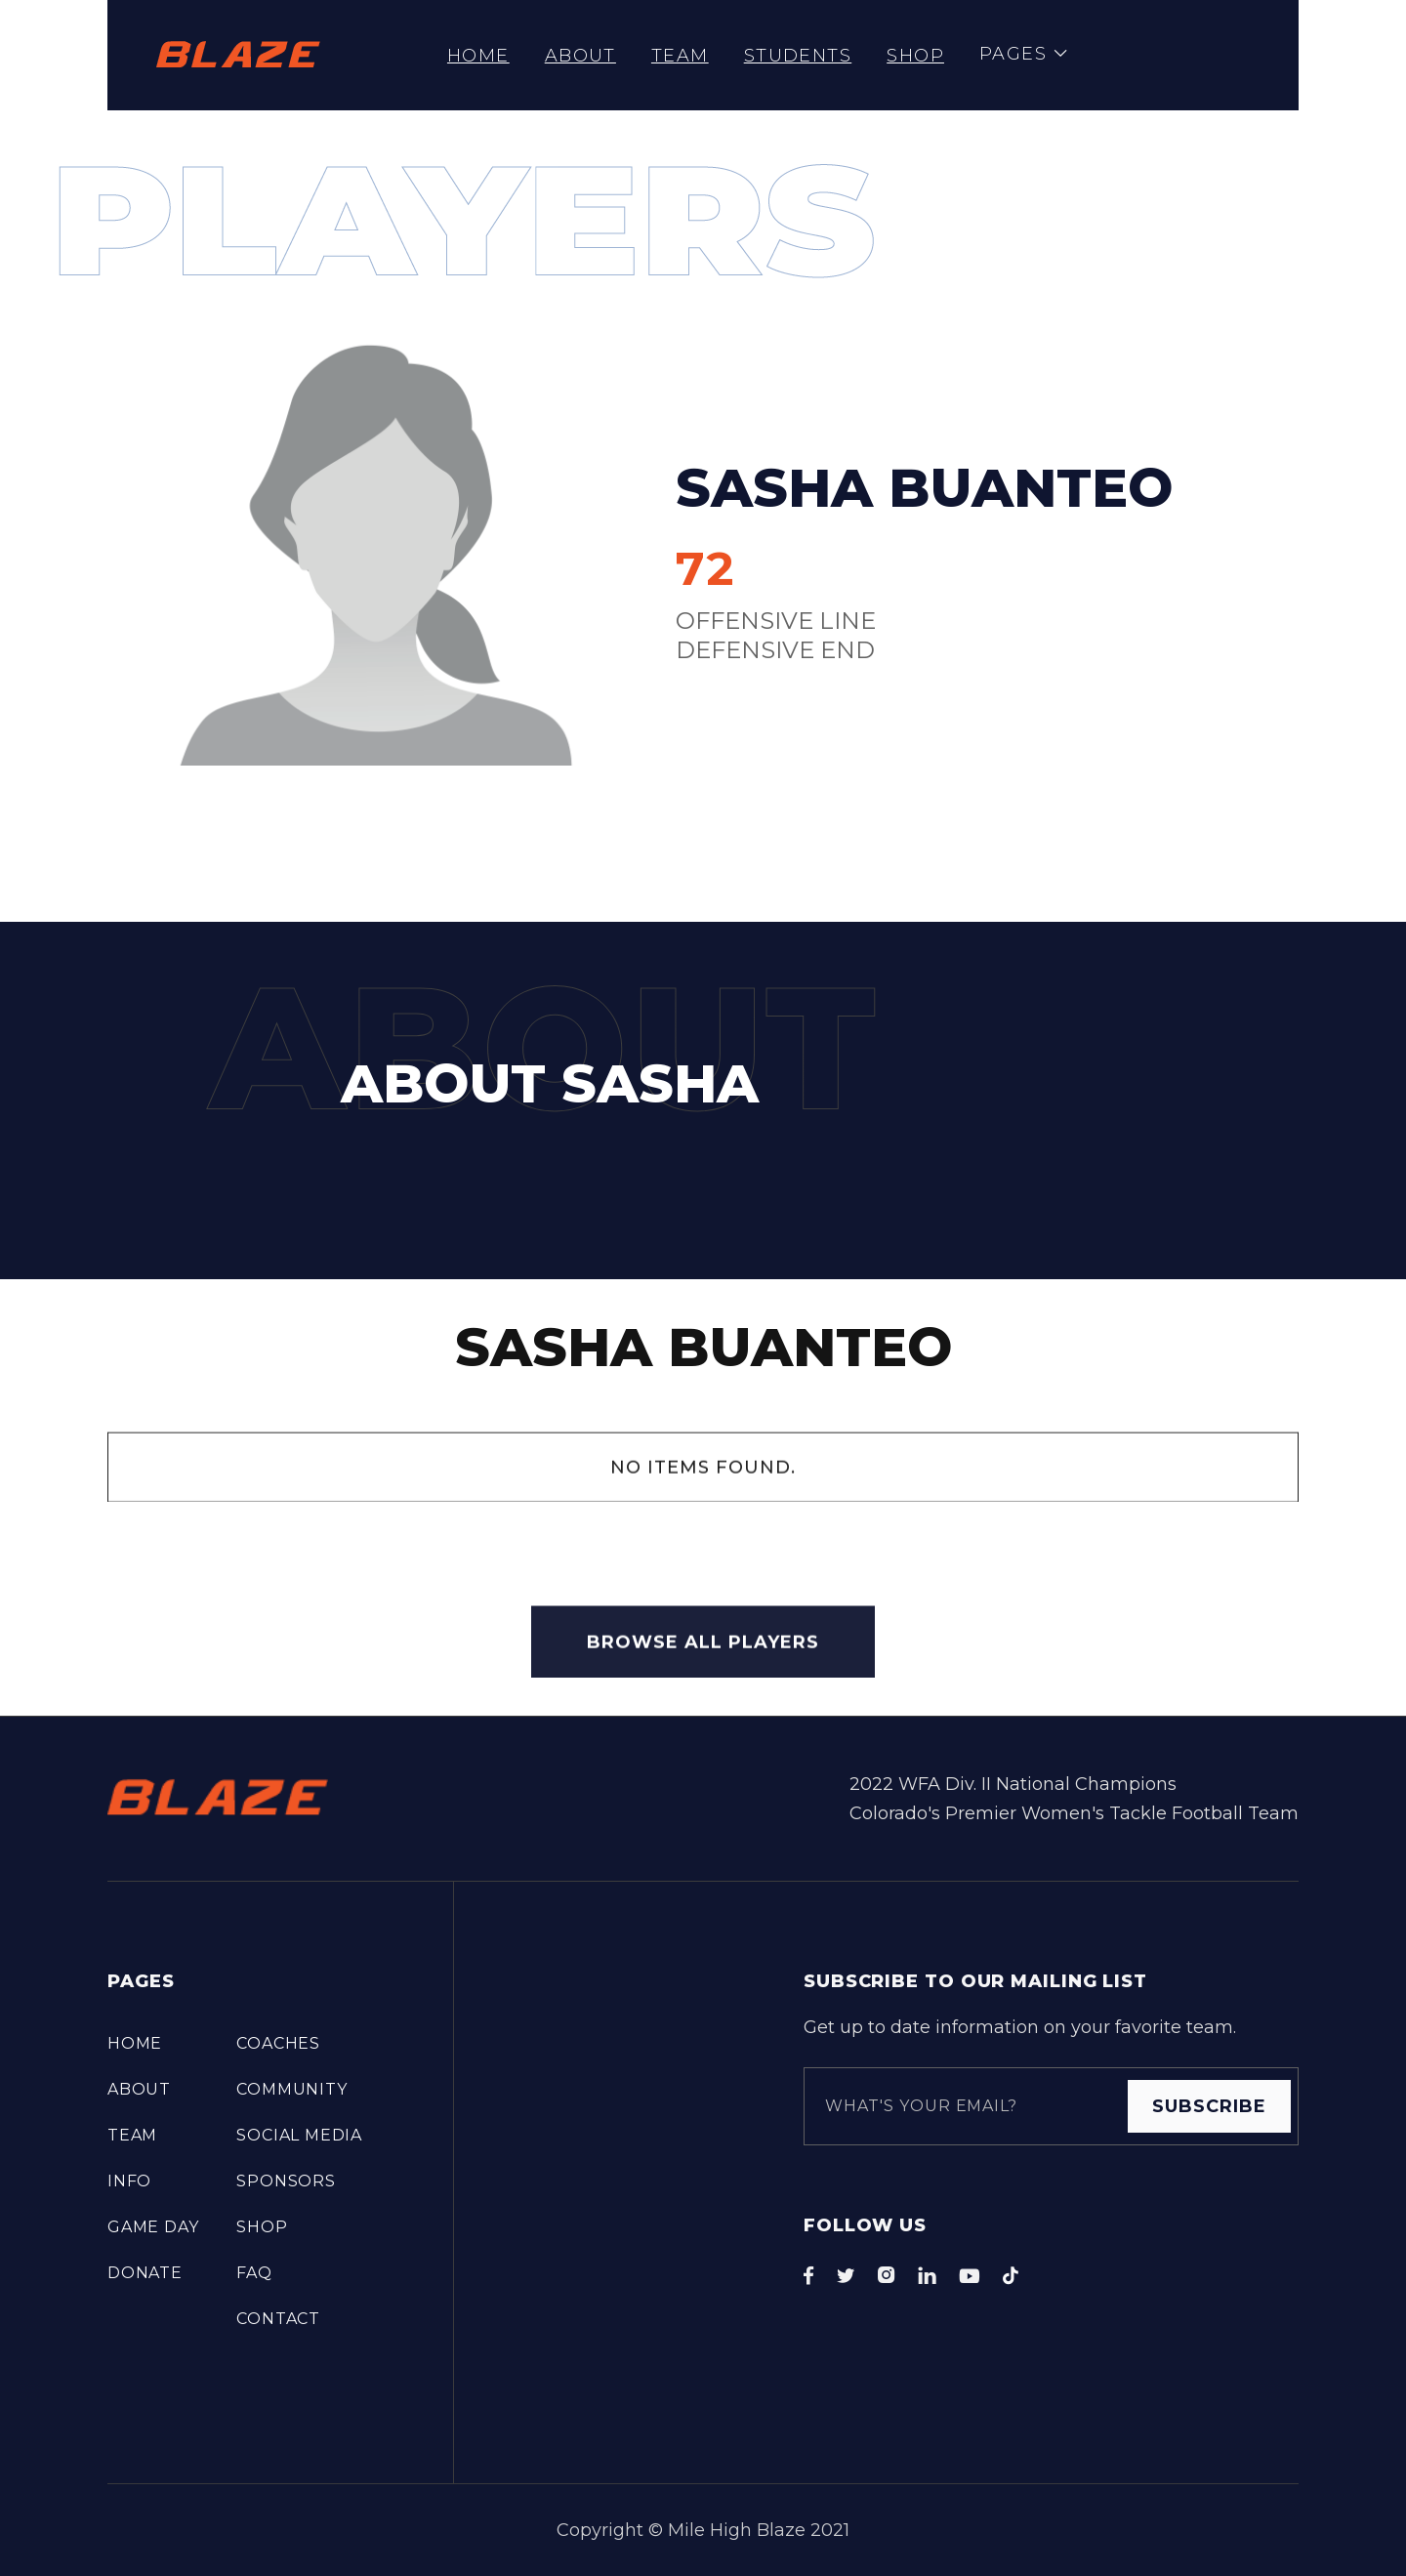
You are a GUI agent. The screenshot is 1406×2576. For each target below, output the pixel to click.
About (580, 55)
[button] (1023, 55)
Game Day (152, 2227)
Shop (915, 55)
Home (478, 55)
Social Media (299, 2135)
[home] (238, 55)
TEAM (680, 55)
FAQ (253, 2273)
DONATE (145, 2273)
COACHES (278, 2043)
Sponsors (285, 2181)
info (129, 2181)
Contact (278, 2318)
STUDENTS (798, 55)
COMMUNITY (291, 2089)
